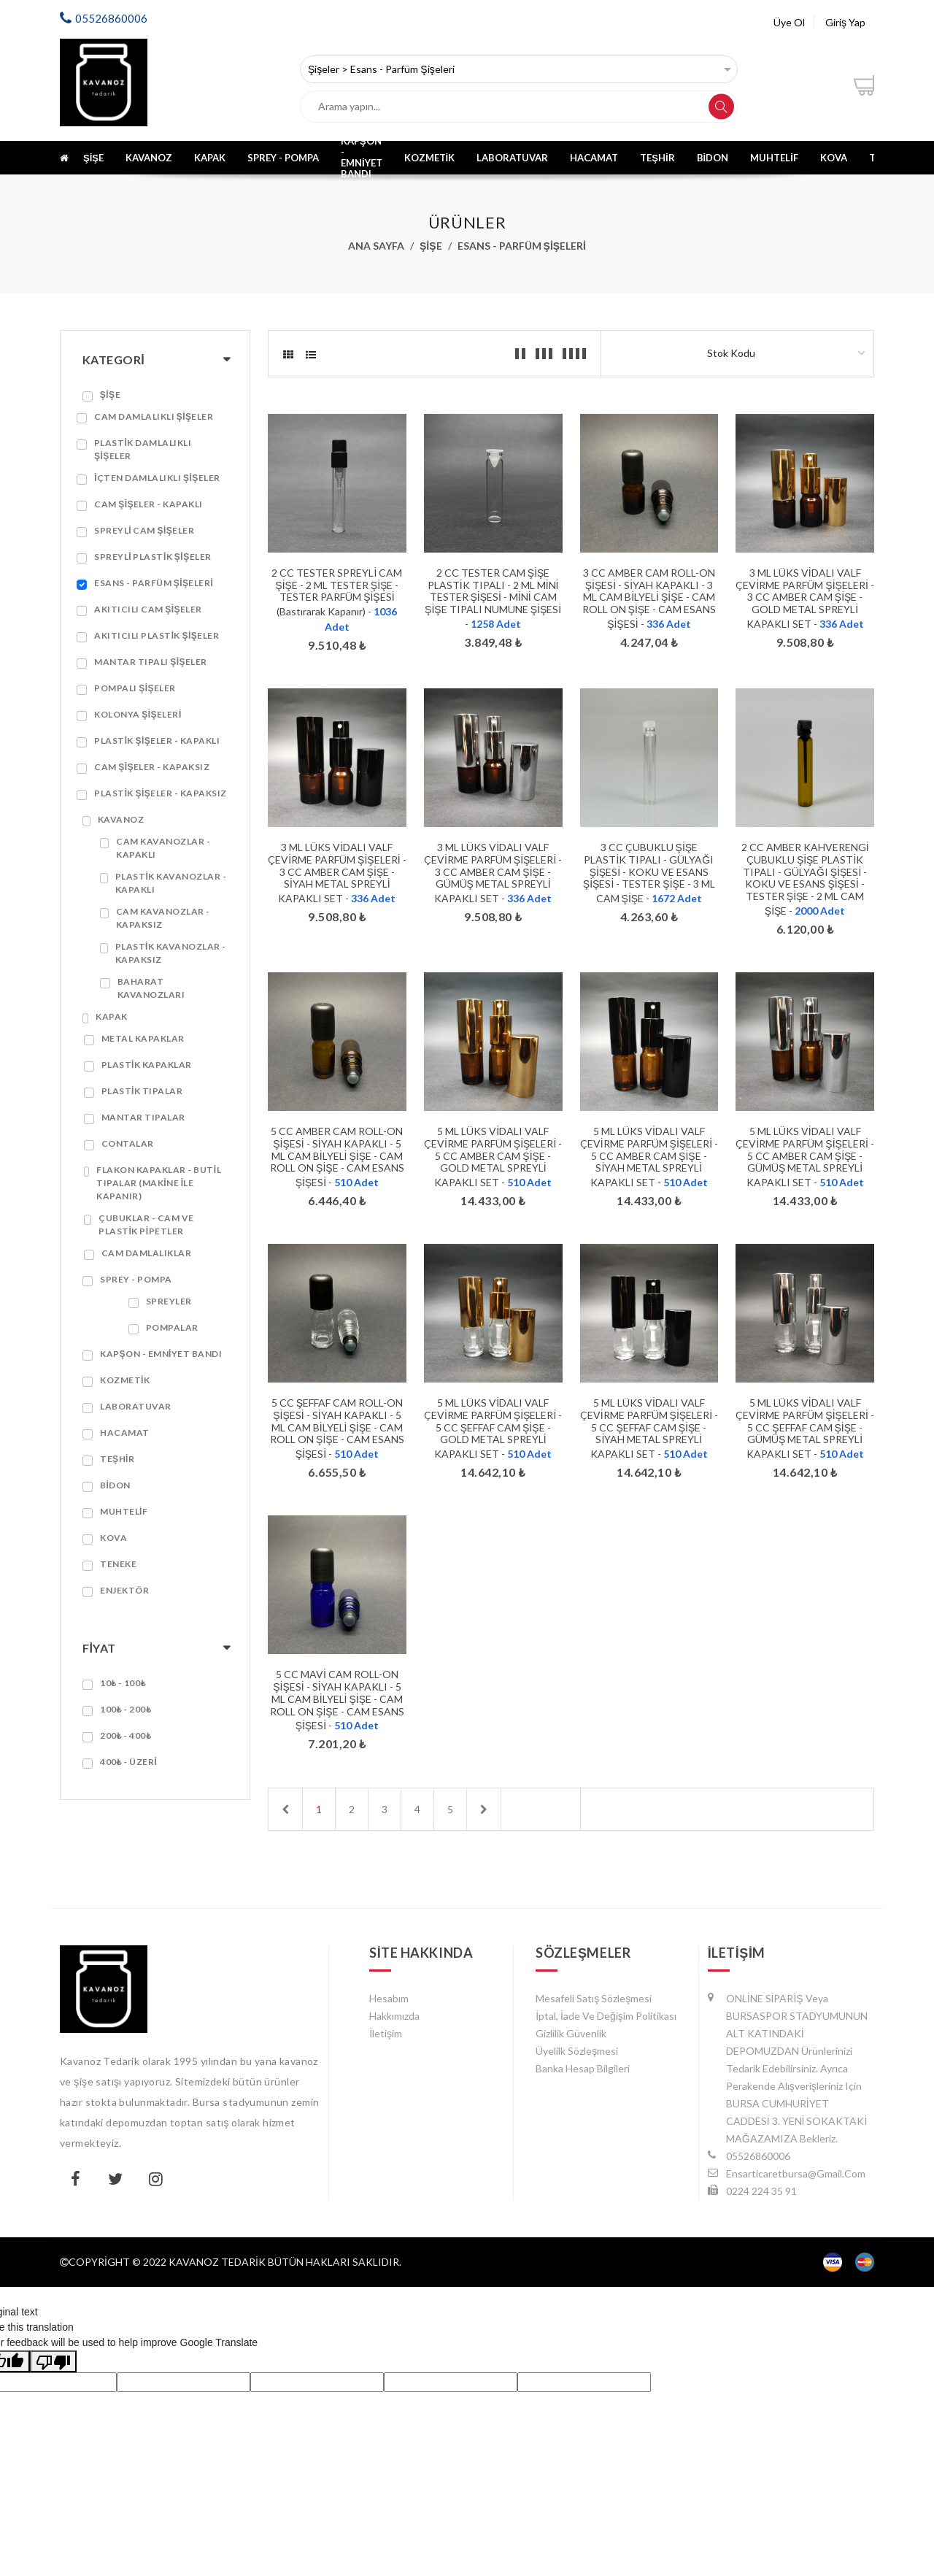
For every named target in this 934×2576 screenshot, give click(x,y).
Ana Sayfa (376, 245)
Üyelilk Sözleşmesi (577, 2051)
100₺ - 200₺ (125, 1709)
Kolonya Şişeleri (138, 714)
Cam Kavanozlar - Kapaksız (163, 918)
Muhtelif (774, 158)
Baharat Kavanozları (151, 988)
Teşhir (657, 158)
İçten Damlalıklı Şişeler (157, 477)
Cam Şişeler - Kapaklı (148, 504)
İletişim (385, 2033)
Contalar (127, 1143)
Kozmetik (429, 158)
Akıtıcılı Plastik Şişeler (156, 635)
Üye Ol (789, 22)
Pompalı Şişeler (135, 688)
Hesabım (389, 1998)
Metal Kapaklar (143, 1038)
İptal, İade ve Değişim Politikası (606, 2016)
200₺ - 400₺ (125, 1735)
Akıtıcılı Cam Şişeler (148, 609)
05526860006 (111, 18)
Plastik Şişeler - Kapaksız (160, 793)
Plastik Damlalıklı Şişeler (142, 449)
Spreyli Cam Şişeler (144, 530)
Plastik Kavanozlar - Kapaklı (170, 883)
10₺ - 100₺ (123, 1682)
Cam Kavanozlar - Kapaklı (163, 848)
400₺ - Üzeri (128, 1761)
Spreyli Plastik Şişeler (153, 556)
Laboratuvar (512, 158)
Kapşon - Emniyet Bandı (363, 157)
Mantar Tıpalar (143, 1117)
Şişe (93, 158)
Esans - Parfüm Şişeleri (522, 245)
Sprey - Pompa (283, 158)
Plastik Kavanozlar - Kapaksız (170, 953)
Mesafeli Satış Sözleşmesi (594, 1998)
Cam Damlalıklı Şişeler (153, 416)
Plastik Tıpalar (142, 1090)
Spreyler (169, 1301)
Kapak (209, 158)
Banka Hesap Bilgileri (583, 2068)
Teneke (118, 1563)
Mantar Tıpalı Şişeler (150, 661)
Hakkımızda (394, 2016)
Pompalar (172, 1327)
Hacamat (594, 158)
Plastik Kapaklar (146, 1064)
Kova (833, 158)
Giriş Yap (845, 22)
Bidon (713, 158)
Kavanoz (149, 158)
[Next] (483, 1809)
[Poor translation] (53, 2361)
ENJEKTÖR (124, 1590)
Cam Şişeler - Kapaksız (151, 766)
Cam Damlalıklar (146, 1252)
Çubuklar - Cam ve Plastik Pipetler (146, 1224)
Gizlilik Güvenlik (571, 2033)
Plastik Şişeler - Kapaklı (157, 740)
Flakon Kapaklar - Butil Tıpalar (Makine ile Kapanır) (158, 1183)
